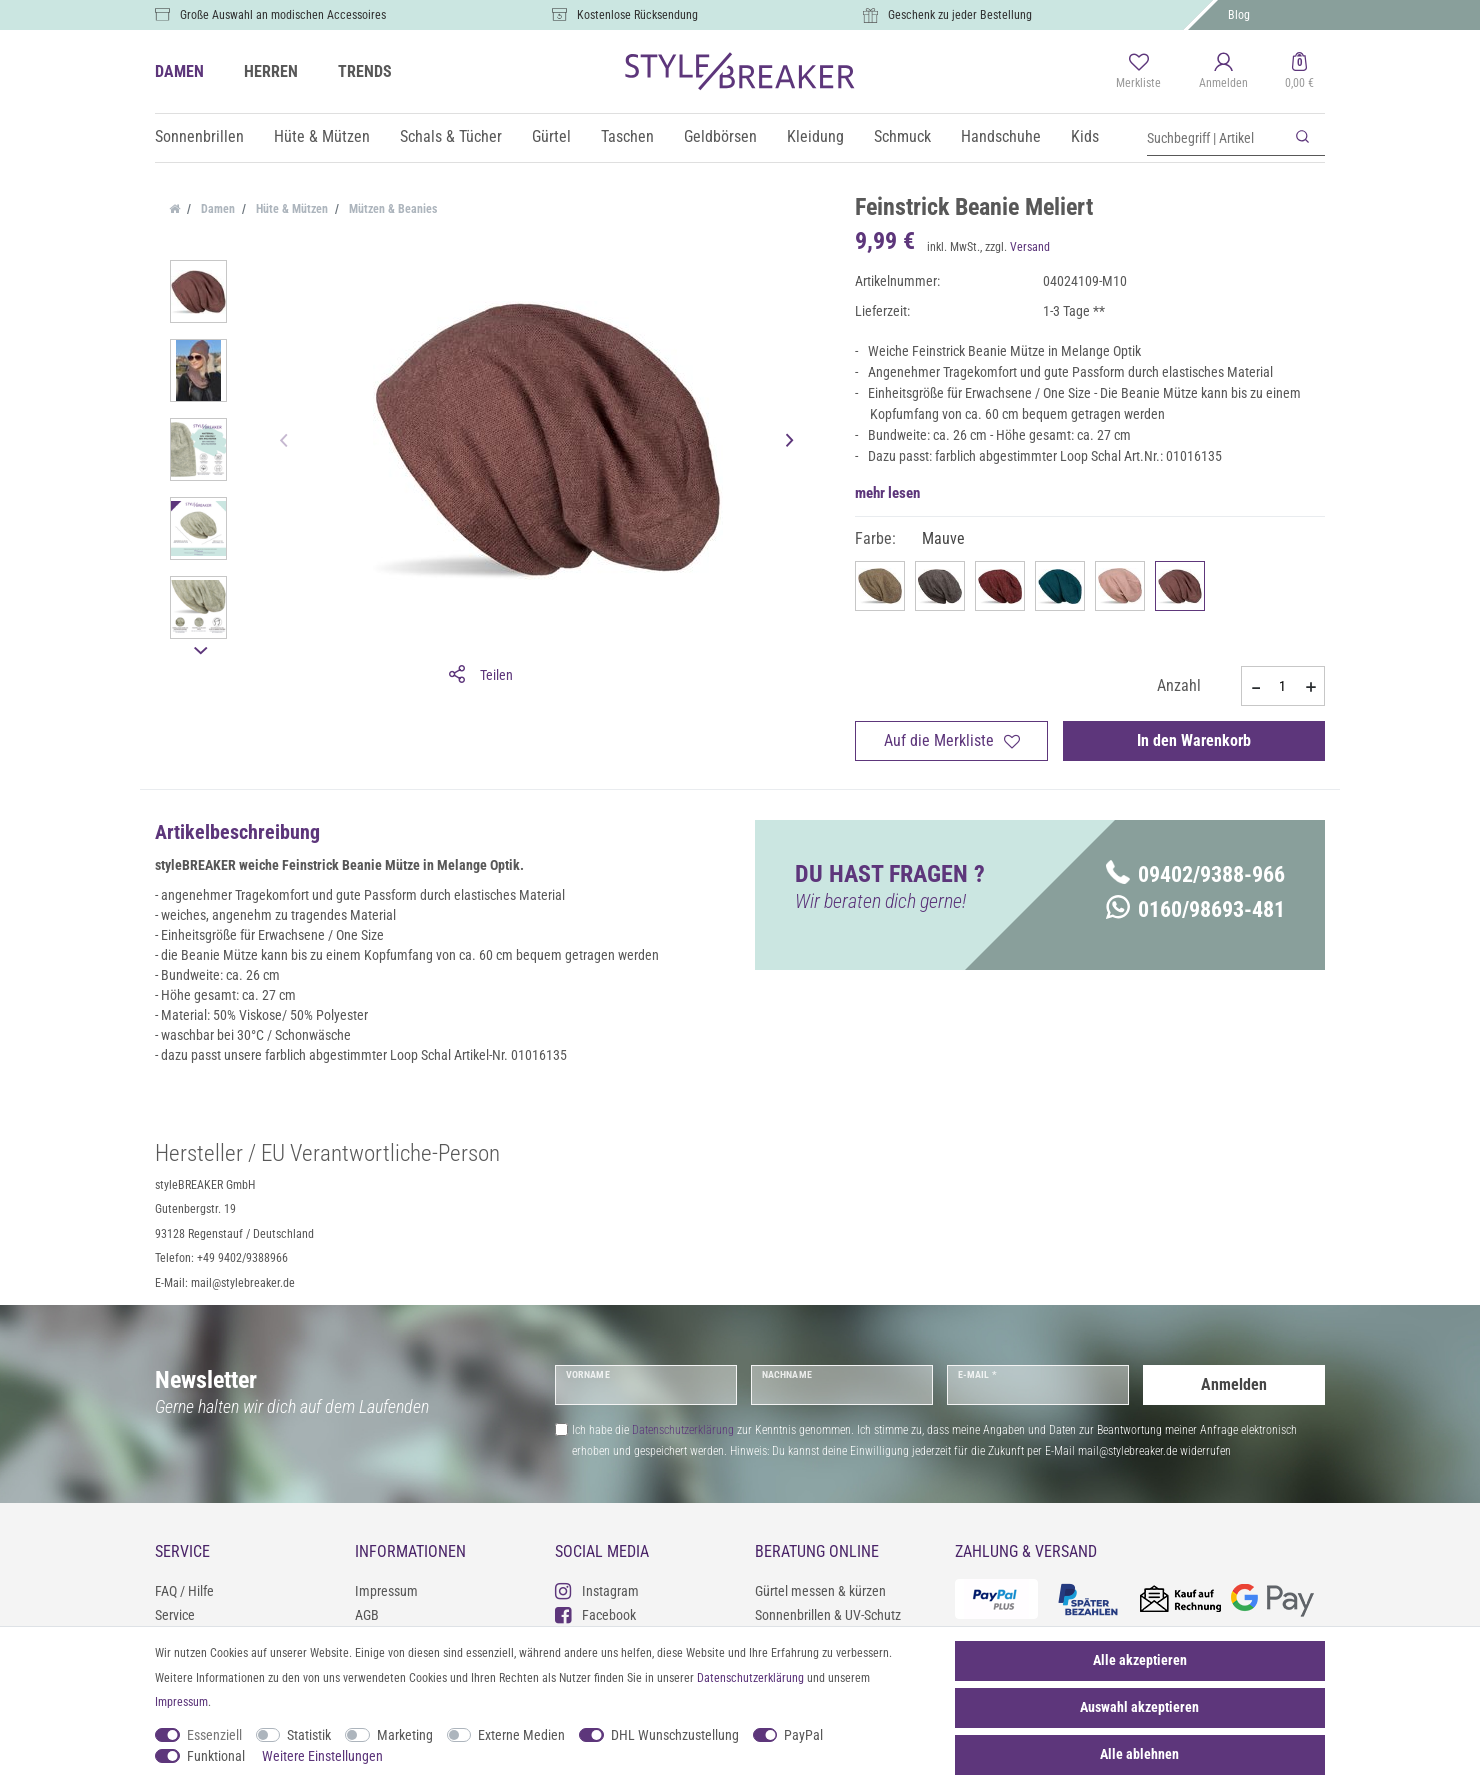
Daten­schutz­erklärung (750, 1678)
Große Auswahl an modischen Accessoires (283, 15)
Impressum (386, 1591)
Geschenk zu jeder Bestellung (960, 15)
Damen (216, 209)
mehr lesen (887, 493)
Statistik (309, 1735)
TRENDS (365, 71)
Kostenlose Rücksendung (637, 15)
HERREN (271, 71)
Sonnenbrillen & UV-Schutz (828, 1615)
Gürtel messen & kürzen (820, 1591)
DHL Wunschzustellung (675, 1735)
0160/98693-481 (1195, 909)
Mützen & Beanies (391, 209)
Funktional (216, 1756)
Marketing (405, 1735)
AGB (367, 1615)
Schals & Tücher (451, 136)
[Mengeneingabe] (1283, 686)
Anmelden (1234, 1384)
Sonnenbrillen (199, 136)
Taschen (627, 136)
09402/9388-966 (1195, 874)
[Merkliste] (1138, 72)
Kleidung (815, 136)
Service (175, 1615)
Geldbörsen (720, 136)
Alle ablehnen (1139, 1754)
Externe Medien (521, 1735)
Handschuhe (1001, 136)
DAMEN (179, 71)
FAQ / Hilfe (184, 1591)
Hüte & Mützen (322, 136)
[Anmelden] (1223, 72)
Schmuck (902, 136)
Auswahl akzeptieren (1139, 1707)
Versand (1030, 247)
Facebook (595, 1614)
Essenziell (214, 1735)
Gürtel (551, 136)
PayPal (803, 1735)
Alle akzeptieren (1140, 1660)
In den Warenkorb (1194, 740)
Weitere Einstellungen (322, 1756)
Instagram (597, 1590)
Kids (1085, 136)
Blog (1239, 15)
